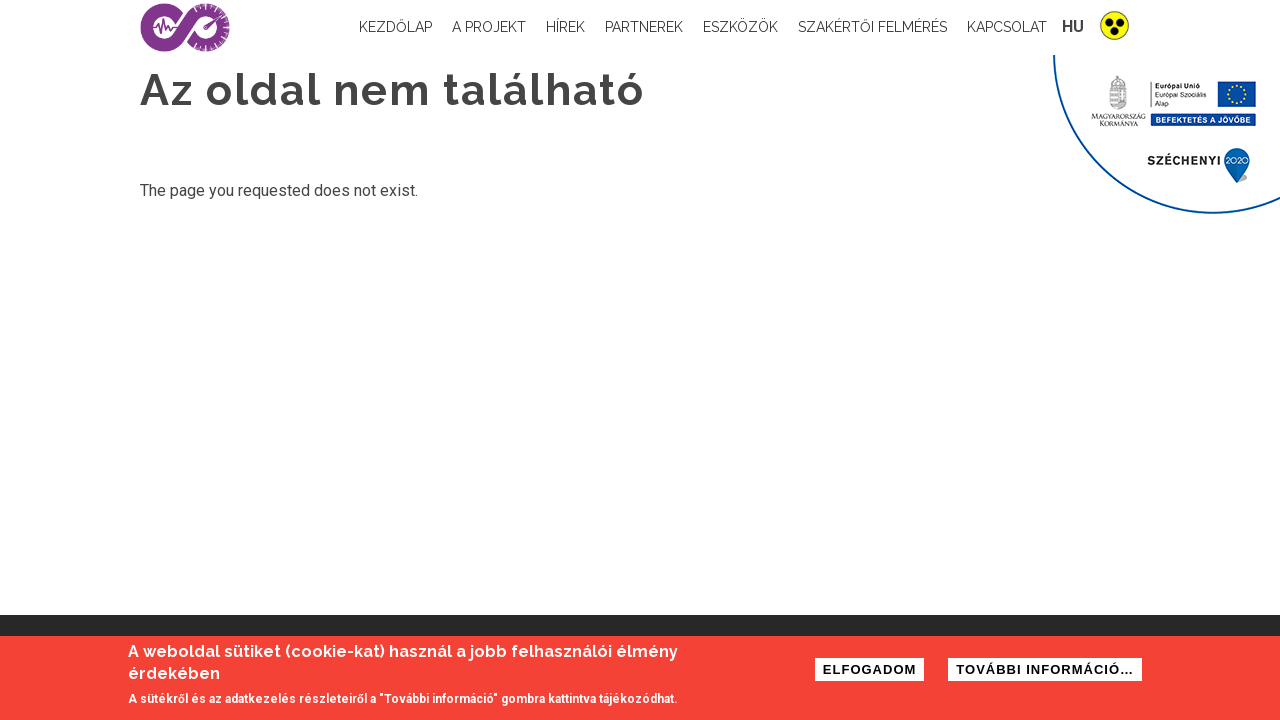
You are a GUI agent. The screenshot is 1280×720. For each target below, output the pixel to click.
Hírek (565, 27)
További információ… (1045, 673)
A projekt (489, 27)
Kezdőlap (395, 27)
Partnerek (644, 27)
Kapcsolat (1007, 27)
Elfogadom (870, 673)
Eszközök (740, 27)
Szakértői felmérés (872, 27)
